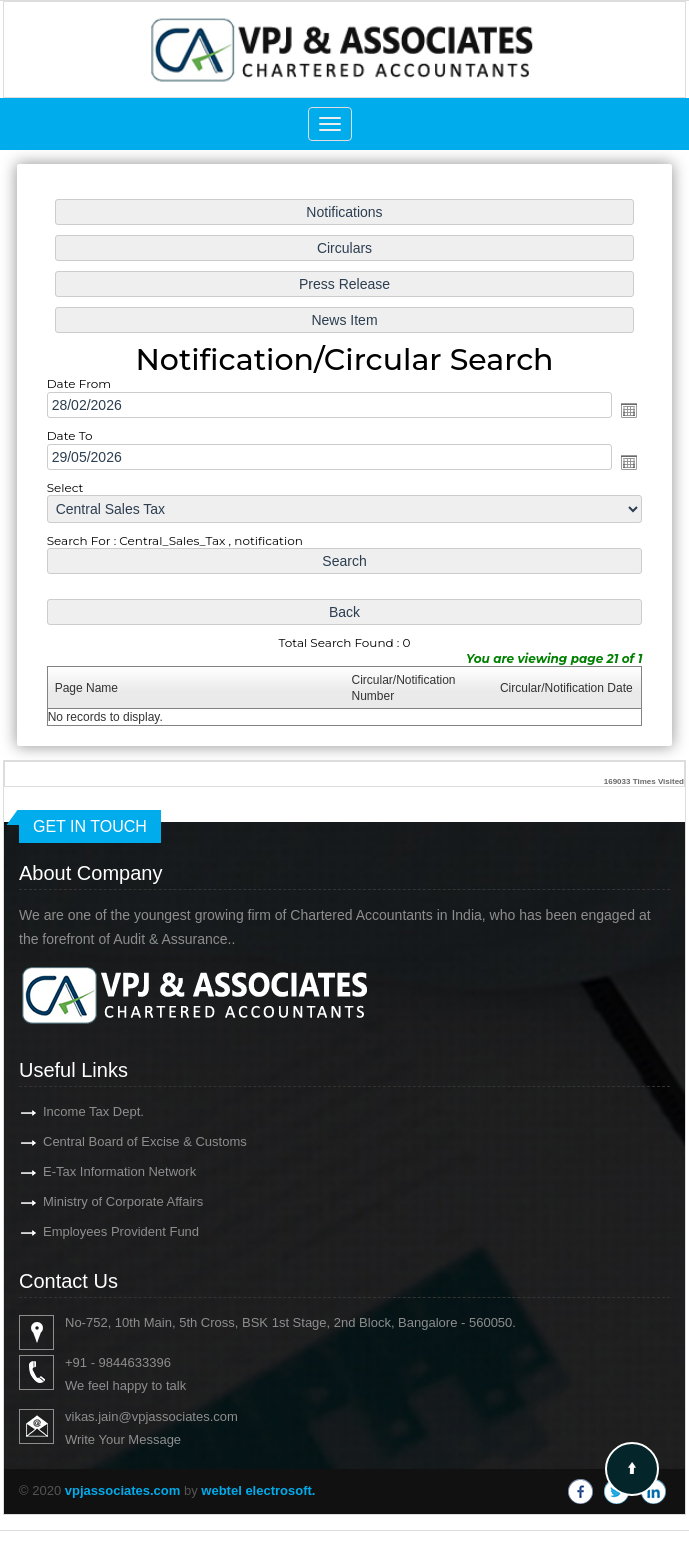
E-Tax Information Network (83, 1171)
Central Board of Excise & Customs (109, 1141)
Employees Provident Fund (85, 1231)
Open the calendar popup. (621, 411)
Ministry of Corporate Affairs (87, 1201)
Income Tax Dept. (57, 1111)
